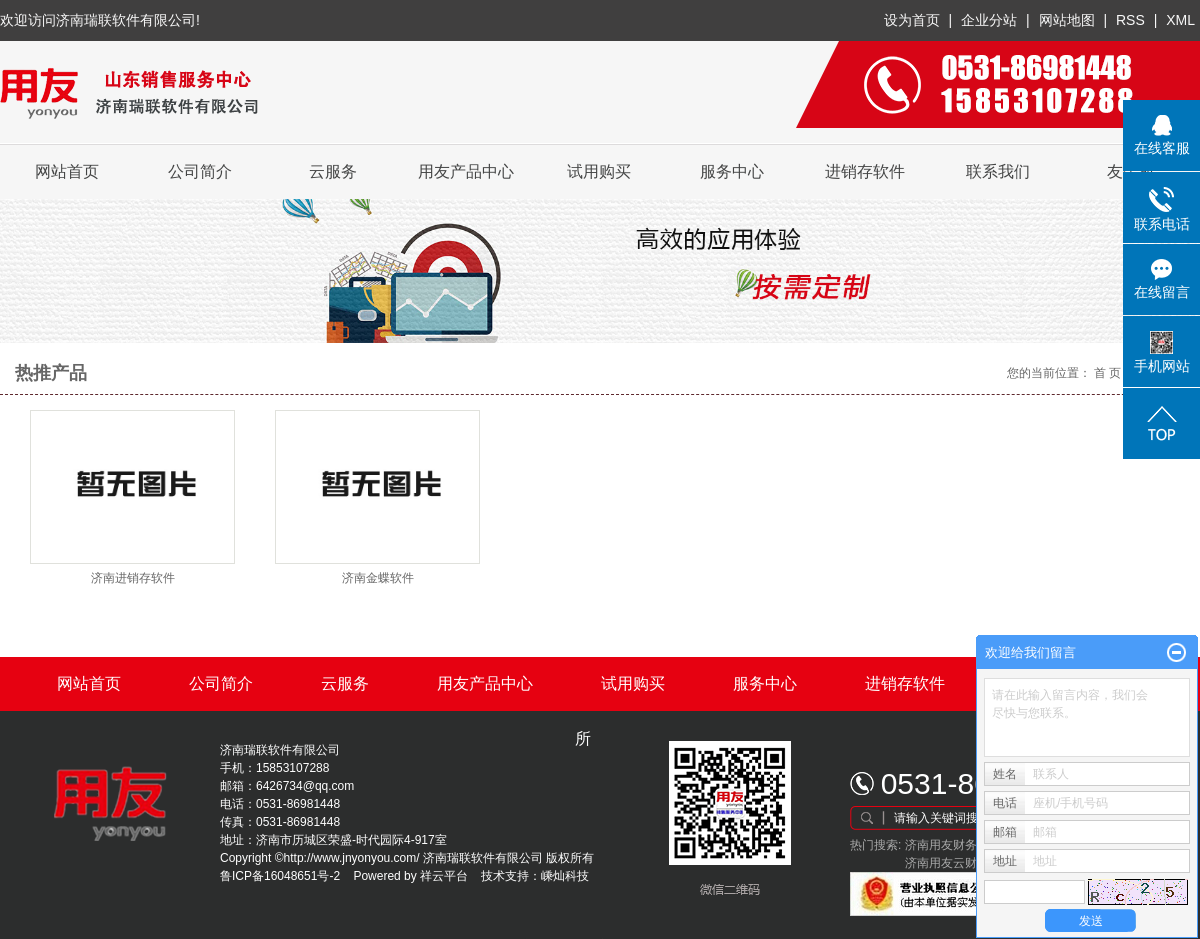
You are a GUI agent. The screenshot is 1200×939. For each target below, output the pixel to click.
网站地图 (1069, 20)
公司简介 (200, 171)
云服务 (333, 171)
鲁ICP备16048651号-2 (280, 876)
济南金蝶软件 (378, 578)
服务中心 (732, 171)
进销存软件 (865, 171)
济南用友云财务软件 (959, 863)
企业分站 (989, 20)
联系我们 (998, 171)
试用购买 (599, 171)
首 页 (1107, 373)
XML (1180, 20)
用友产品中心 (466, 171)
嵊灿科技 (565, 876)
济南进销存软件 (133, 578)
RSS (1130, 20)
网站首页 (67, 171)
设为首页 (912, 20)
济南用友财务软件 (953, 845)
